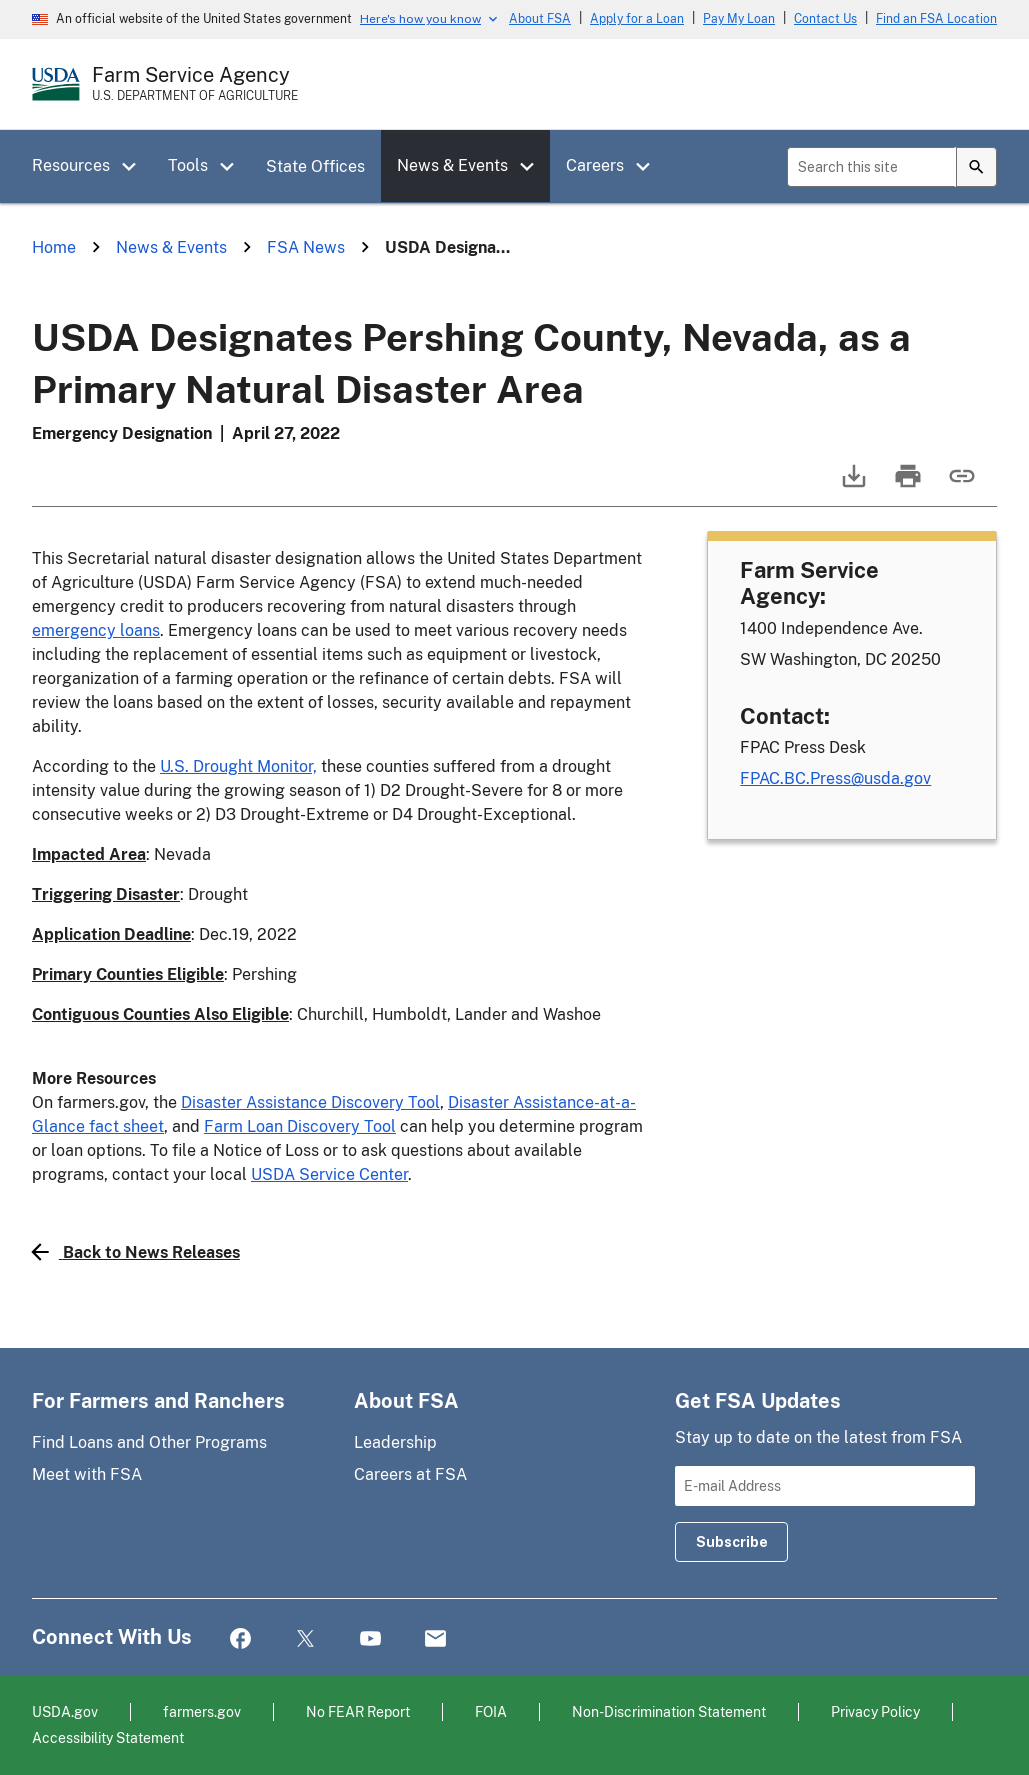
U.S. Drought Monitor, (238, 766)
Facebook (240, 1639)
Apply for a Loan (637, 19)
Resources (71, 165)
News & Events (452, 165)
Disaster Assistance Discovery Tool (310, 1102)
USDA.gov (65, 1711)
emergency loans (96, 630)
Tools (188, 165)
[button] (136, 167)
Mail (435, 1639)
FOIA (491, 1711)
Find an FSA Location (936, 19)
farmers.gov (202, 1711)
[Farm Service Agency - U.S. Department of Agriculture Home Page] (195, 84)
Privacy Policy (875, 1711)
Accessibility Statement (108, 1737)
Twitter (305, 1639)
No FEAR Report (358, 1711)
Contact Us (825, 19)
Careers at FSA (410, 1474)
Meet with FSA (87, 1474)
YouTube (370, 1639)
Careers (595, 165)
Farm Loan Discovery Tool (300, 1126)
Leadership (395, 1442)
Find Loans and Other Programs (149, 1442)
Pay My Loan (739, 19)
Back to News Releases (136, 1252)
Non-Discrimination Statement (669, 1711)
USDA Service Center (329, 1174)
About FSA (540, 19)
